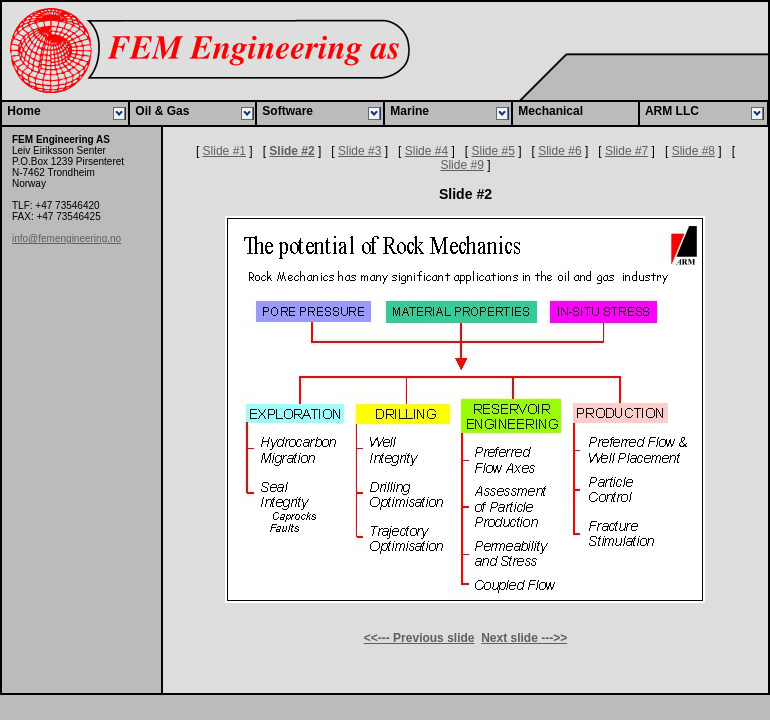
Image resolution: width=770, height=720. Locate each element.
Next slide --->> (524, 638)
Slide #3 (359, 151)
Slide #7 (626, 151)
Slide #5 (492, 151)
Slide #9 (461, 165)
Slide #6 (559, 151)
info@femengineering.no (66, 238)
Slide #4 (426, 151)
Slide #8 (693, 151)
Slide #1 (224, 151)
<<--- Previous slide (419, 638)
